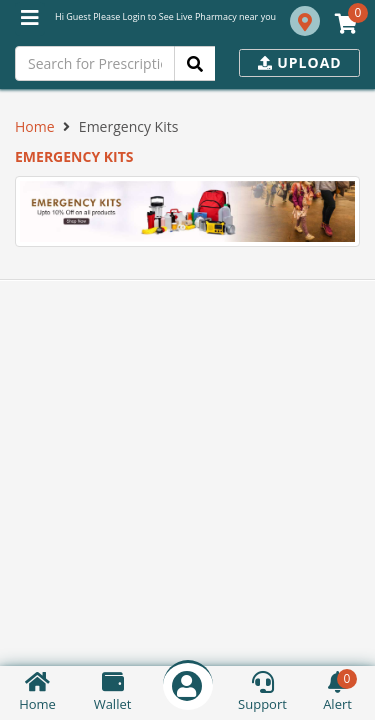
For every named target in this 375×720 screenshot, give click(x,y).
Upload (300, 62)
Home (35, 126)
